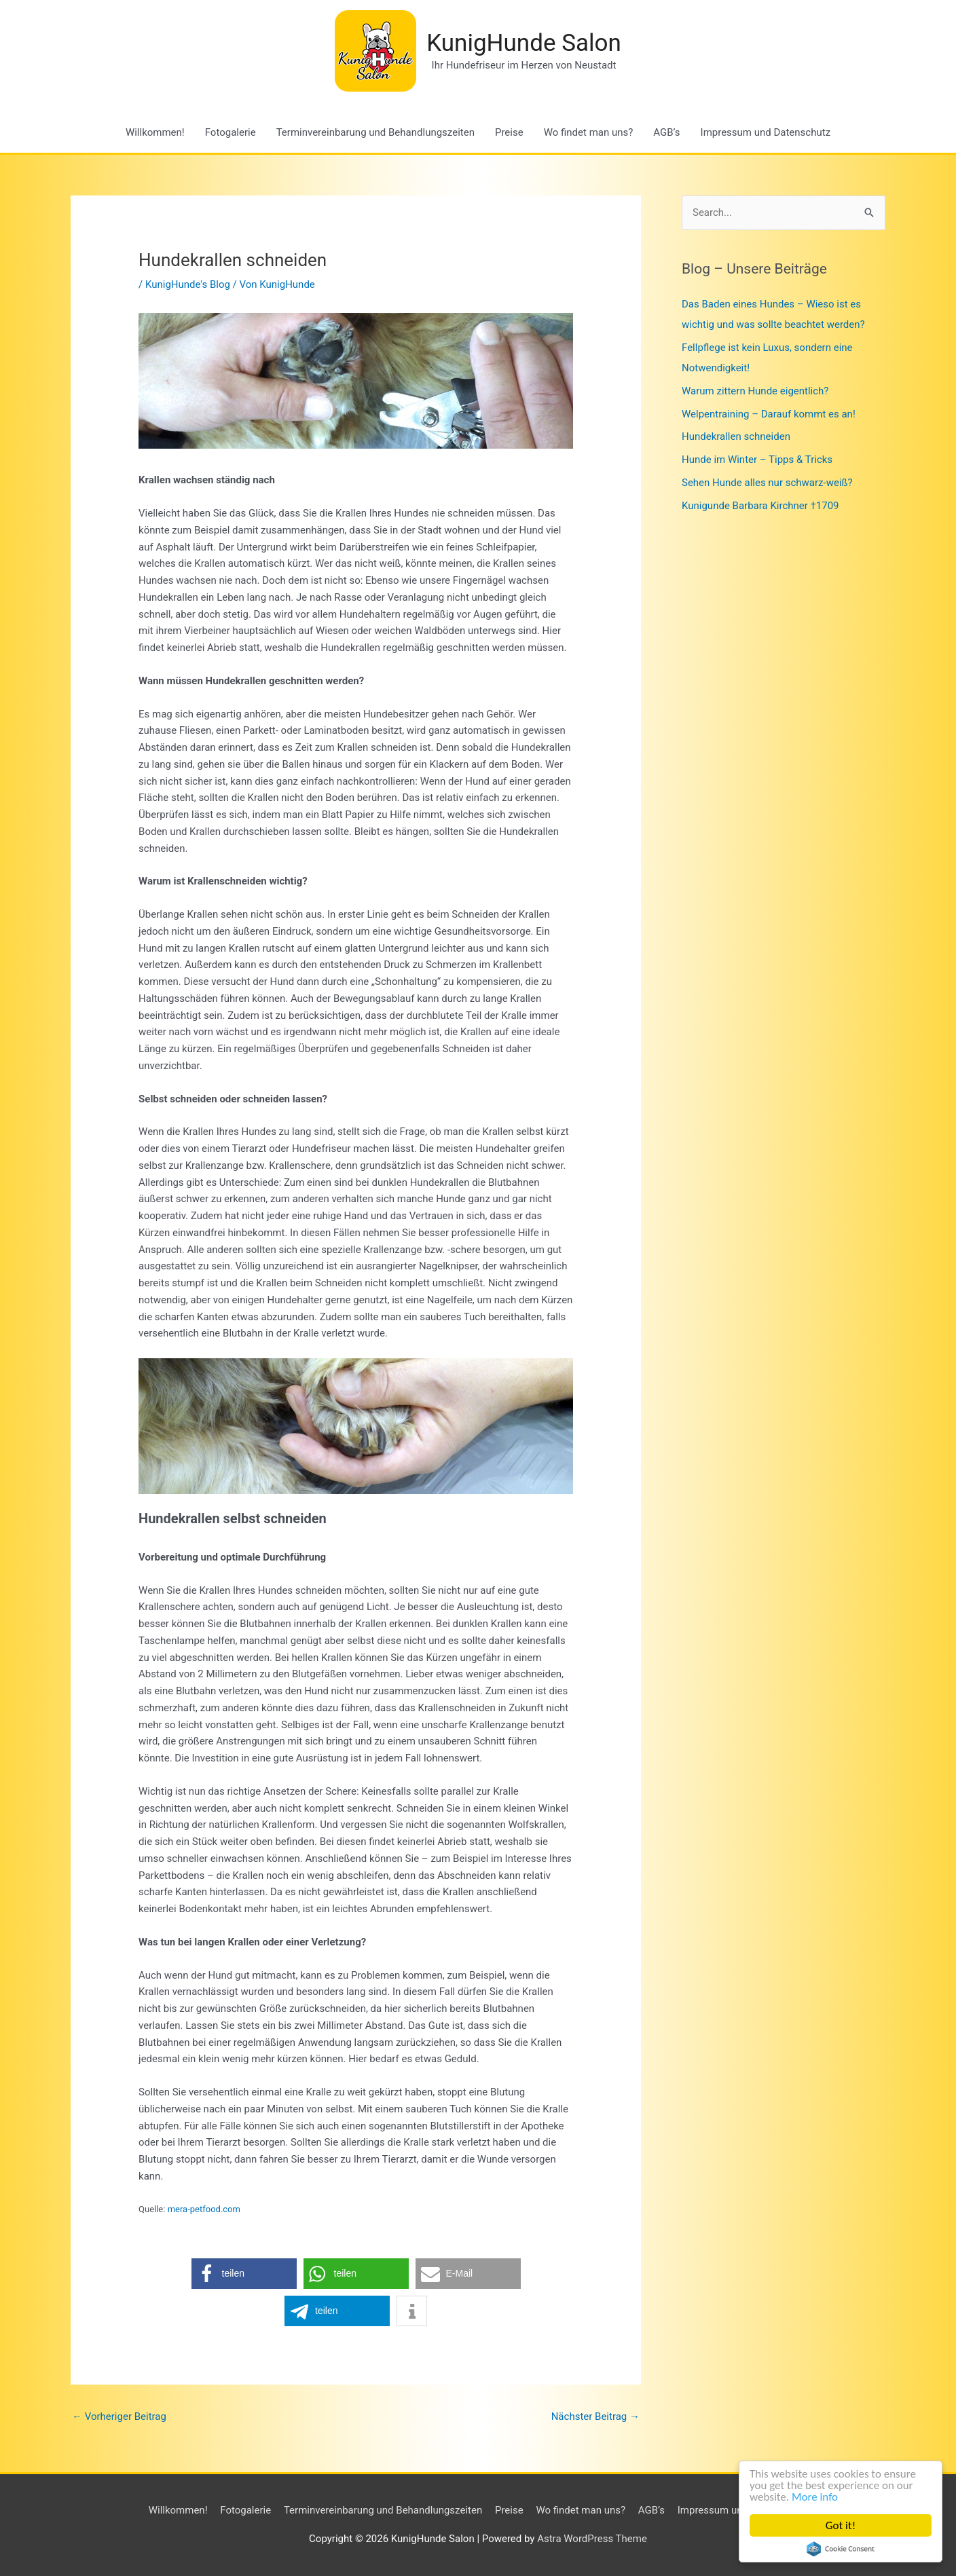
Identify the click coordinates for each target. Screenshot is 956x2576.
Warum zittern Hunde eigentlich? (755, 391)
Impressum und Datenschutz (766, 132)
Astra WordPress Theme (592, 2539)
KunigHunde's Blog (187, 284)
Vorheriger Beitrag (119, 2416)
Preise (509, 132)
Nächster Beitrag (595, 2416)
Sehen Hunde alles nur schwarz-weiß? (767, 483)
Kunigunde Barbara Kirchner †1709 (760, 506)
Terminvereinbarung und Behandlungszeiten (375, 132)
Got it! (841, 2525)
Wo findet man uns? (588, 132)
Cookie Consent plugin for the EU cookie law (841, 2548)
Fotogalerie (230, 132)
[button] (244, 2273)
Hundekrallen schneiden (736, 436)
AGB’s (666, 132)
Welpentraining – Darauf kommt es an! (769, 414)
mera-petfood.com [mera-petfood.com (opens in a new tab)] (204, 2209)
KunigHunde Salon (523, 43)
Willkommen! (155, 132)
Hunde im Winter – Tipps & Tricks (757, 459)
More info (815, 2497)
